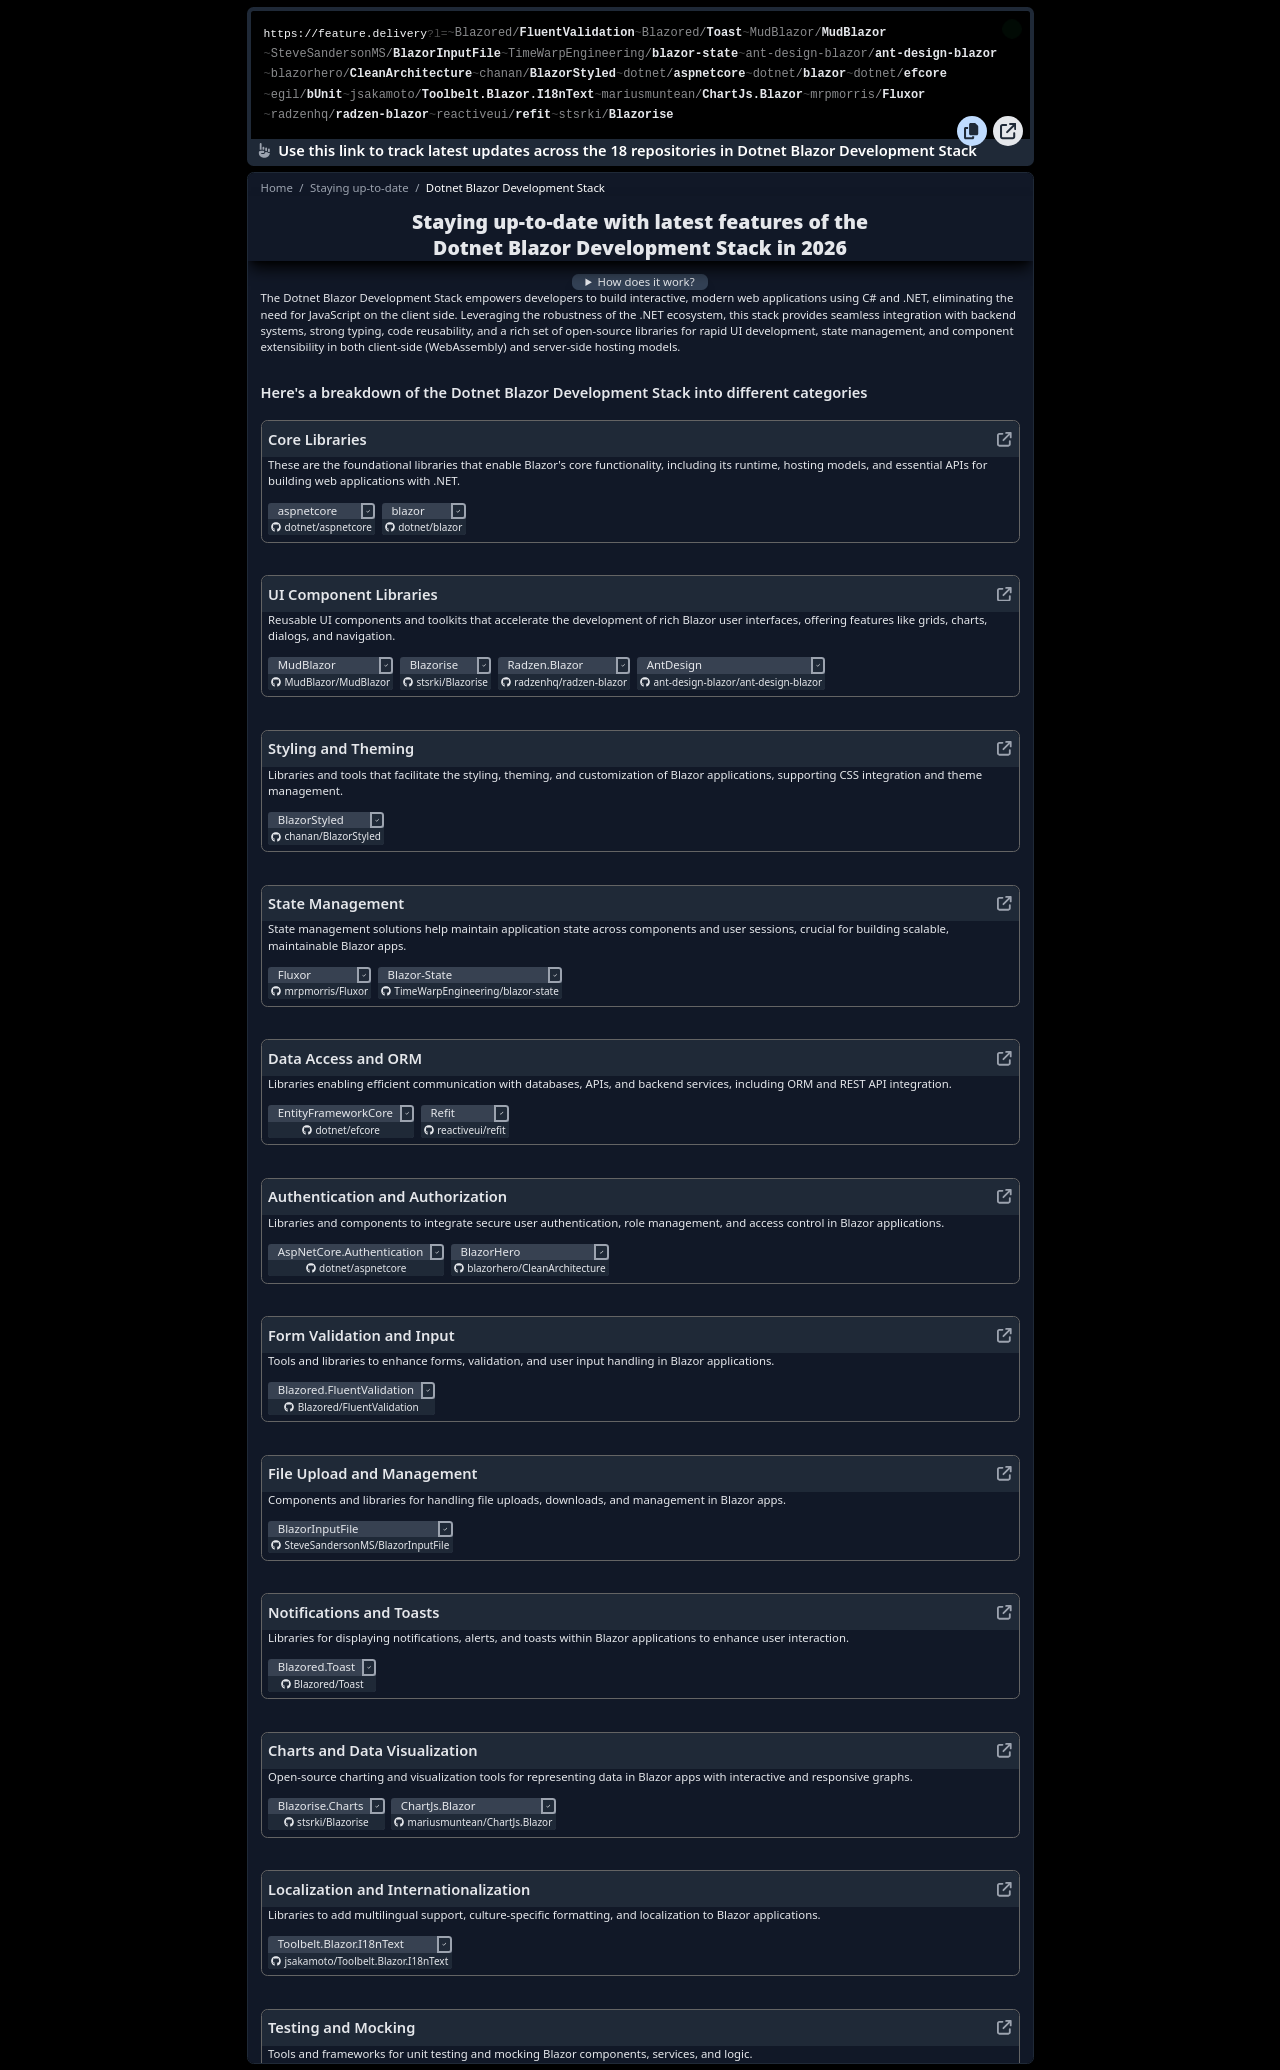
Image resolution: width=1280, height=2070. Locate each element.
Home (277, 182)
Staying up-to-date (359, 182)
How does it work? (645, 276)
